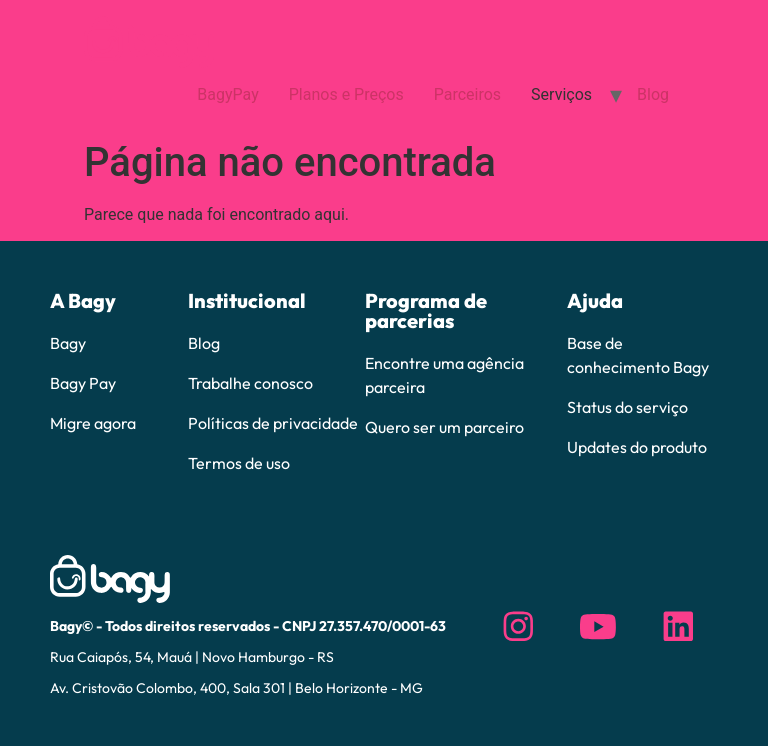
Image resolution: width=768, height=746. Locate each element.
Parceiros (467, 94)
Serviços (561, 94)
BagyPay (227, 94)
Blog (653, 94)
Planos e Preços (346, 94)
